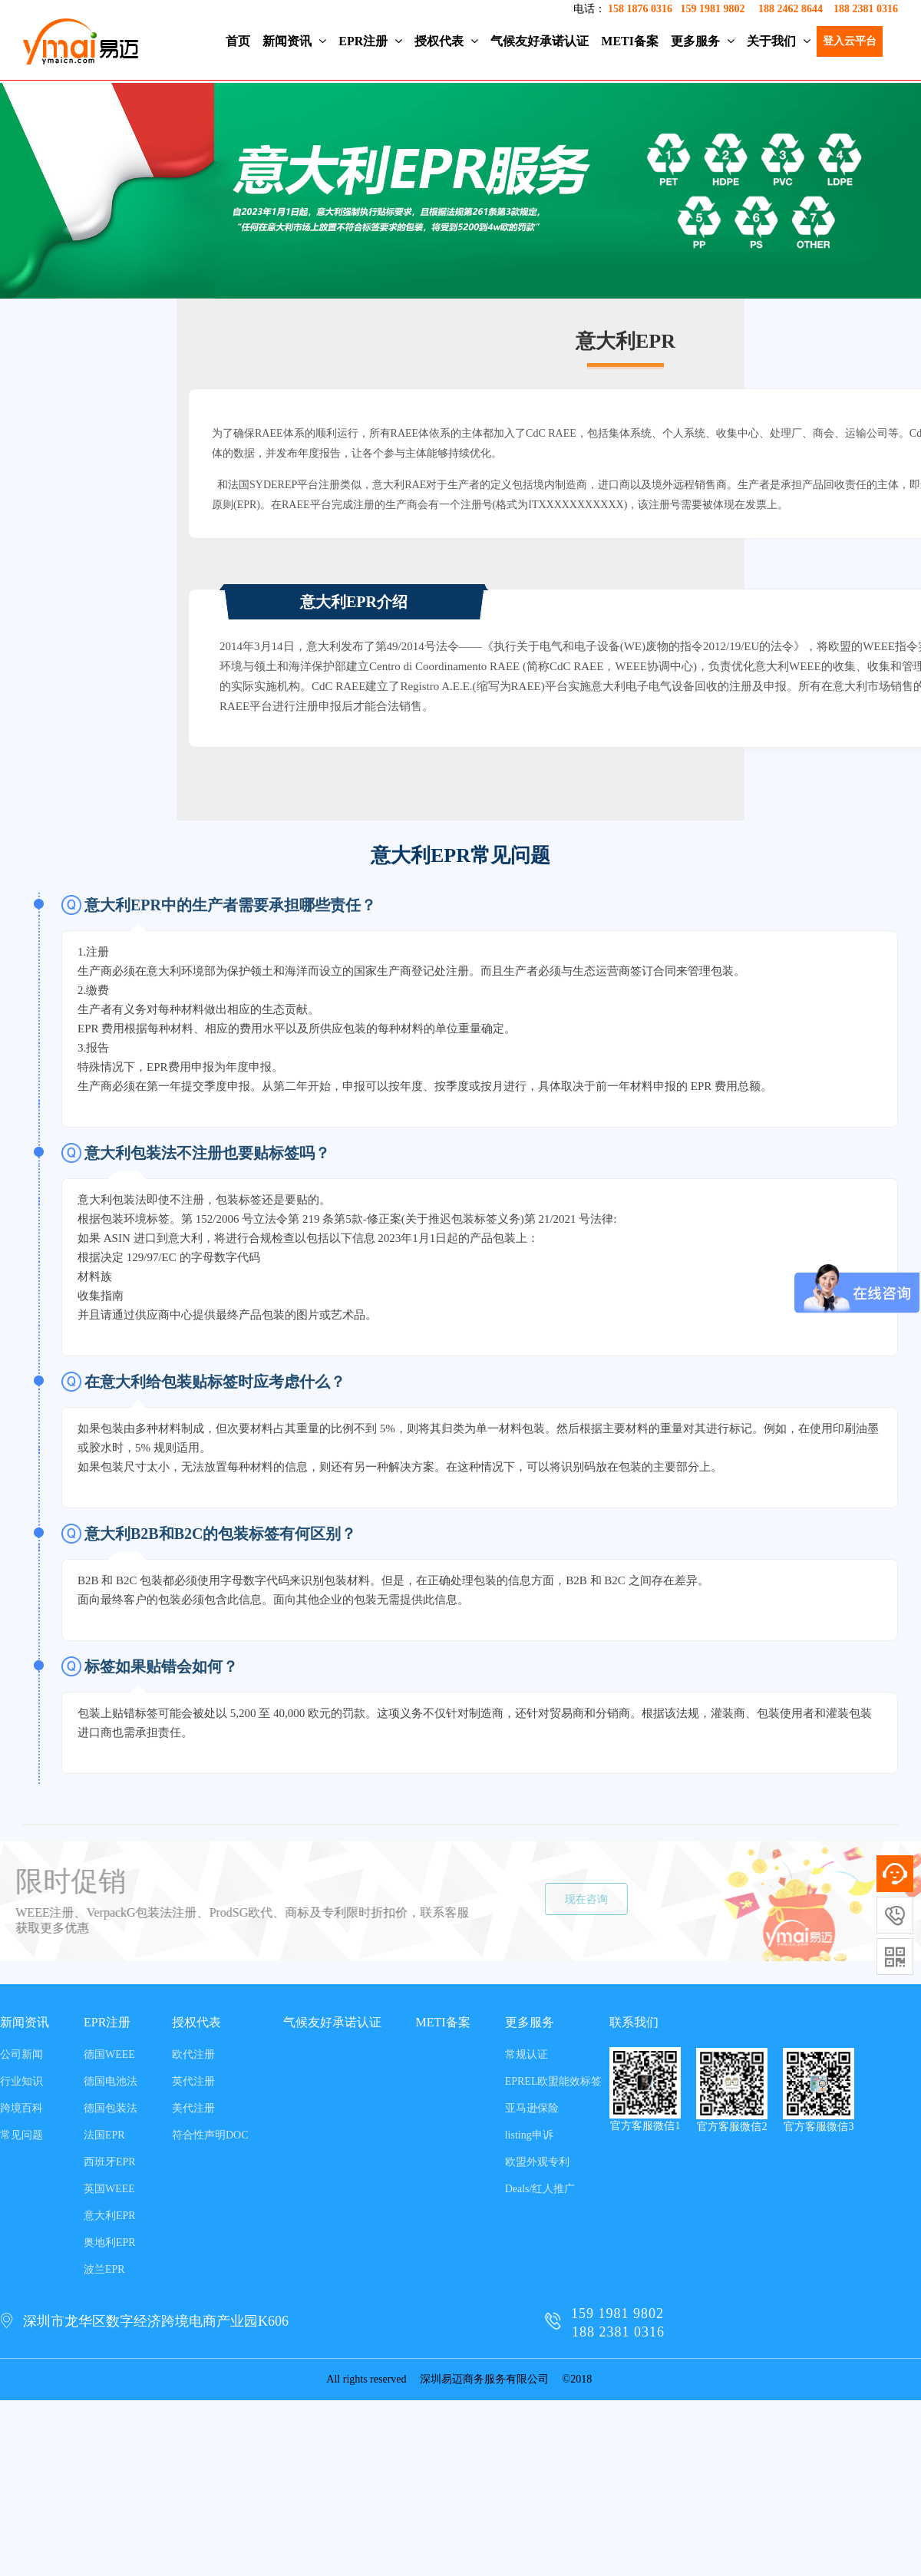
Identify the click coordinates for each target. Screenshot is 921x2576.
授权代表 (446, 41)
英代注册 (193, 2081)
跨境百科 (21, 2108)
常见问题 (21, 2135)
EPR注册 (370, 41)
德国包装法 (110, 2108)
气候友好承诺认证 (539, 41)
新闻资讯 (294, 41)
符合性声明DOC (210, 2135)
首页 (238, 41)
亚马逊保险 (532, 2108)
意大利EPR (110, 2215)
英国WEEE (109, 2189)
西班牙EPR (110, 2162)
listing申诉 (529, 2135)
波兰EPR (104, 2269)
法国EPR (104, 2135)
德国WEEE (109, 2054)
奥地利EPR (110, 2242)
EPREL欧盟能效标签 (553, 2081)
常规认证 (526, 2054)
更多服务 (702, 41)
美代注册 (193, 2108)
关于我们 (778, 41)
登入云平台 (849, 41)
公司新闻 (21, 2054)
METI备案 (630, 41)
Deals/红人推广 (540, 2189)
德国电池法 (110, 2081)
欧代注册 (193, 2054)
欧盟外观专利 (537, 2162)
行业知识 (21, 2081)
